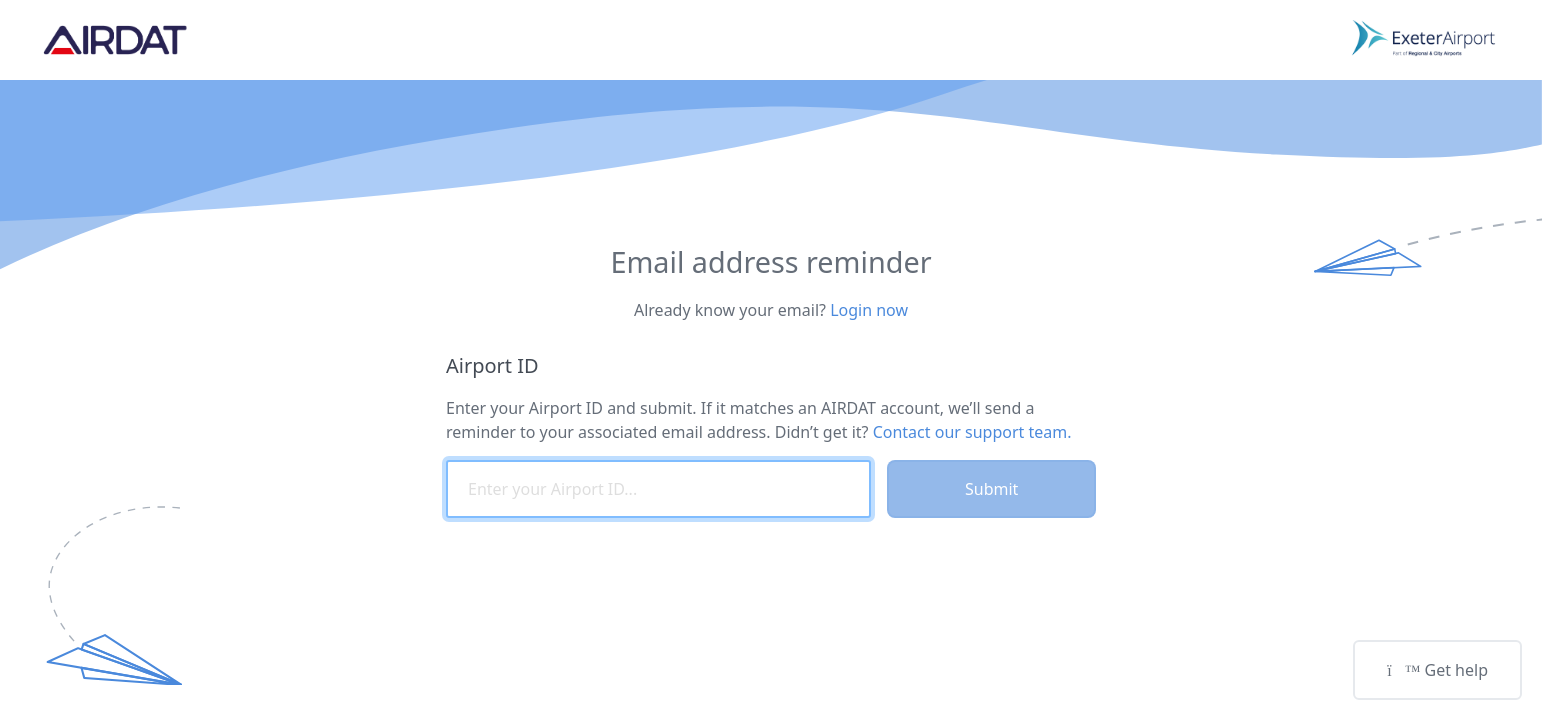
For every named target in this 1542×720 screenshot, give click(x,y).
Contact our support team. (972, 432)
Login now (869, 310)
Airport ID (492, 365)
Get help (1437, 670)
